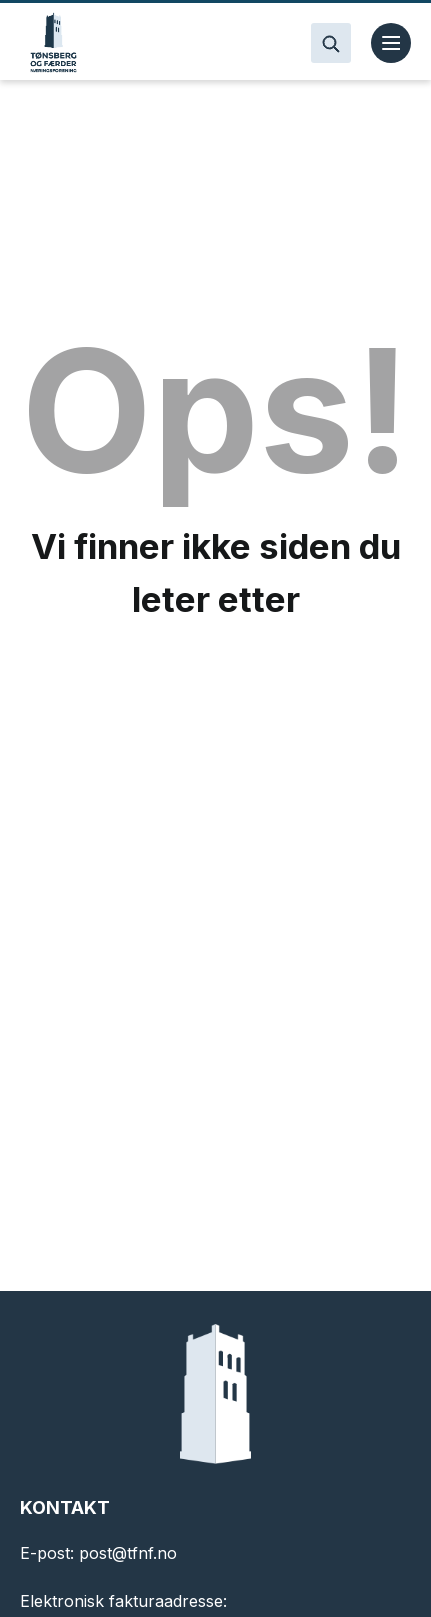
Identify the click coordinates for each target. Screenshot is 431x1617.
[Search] (331, 43)
